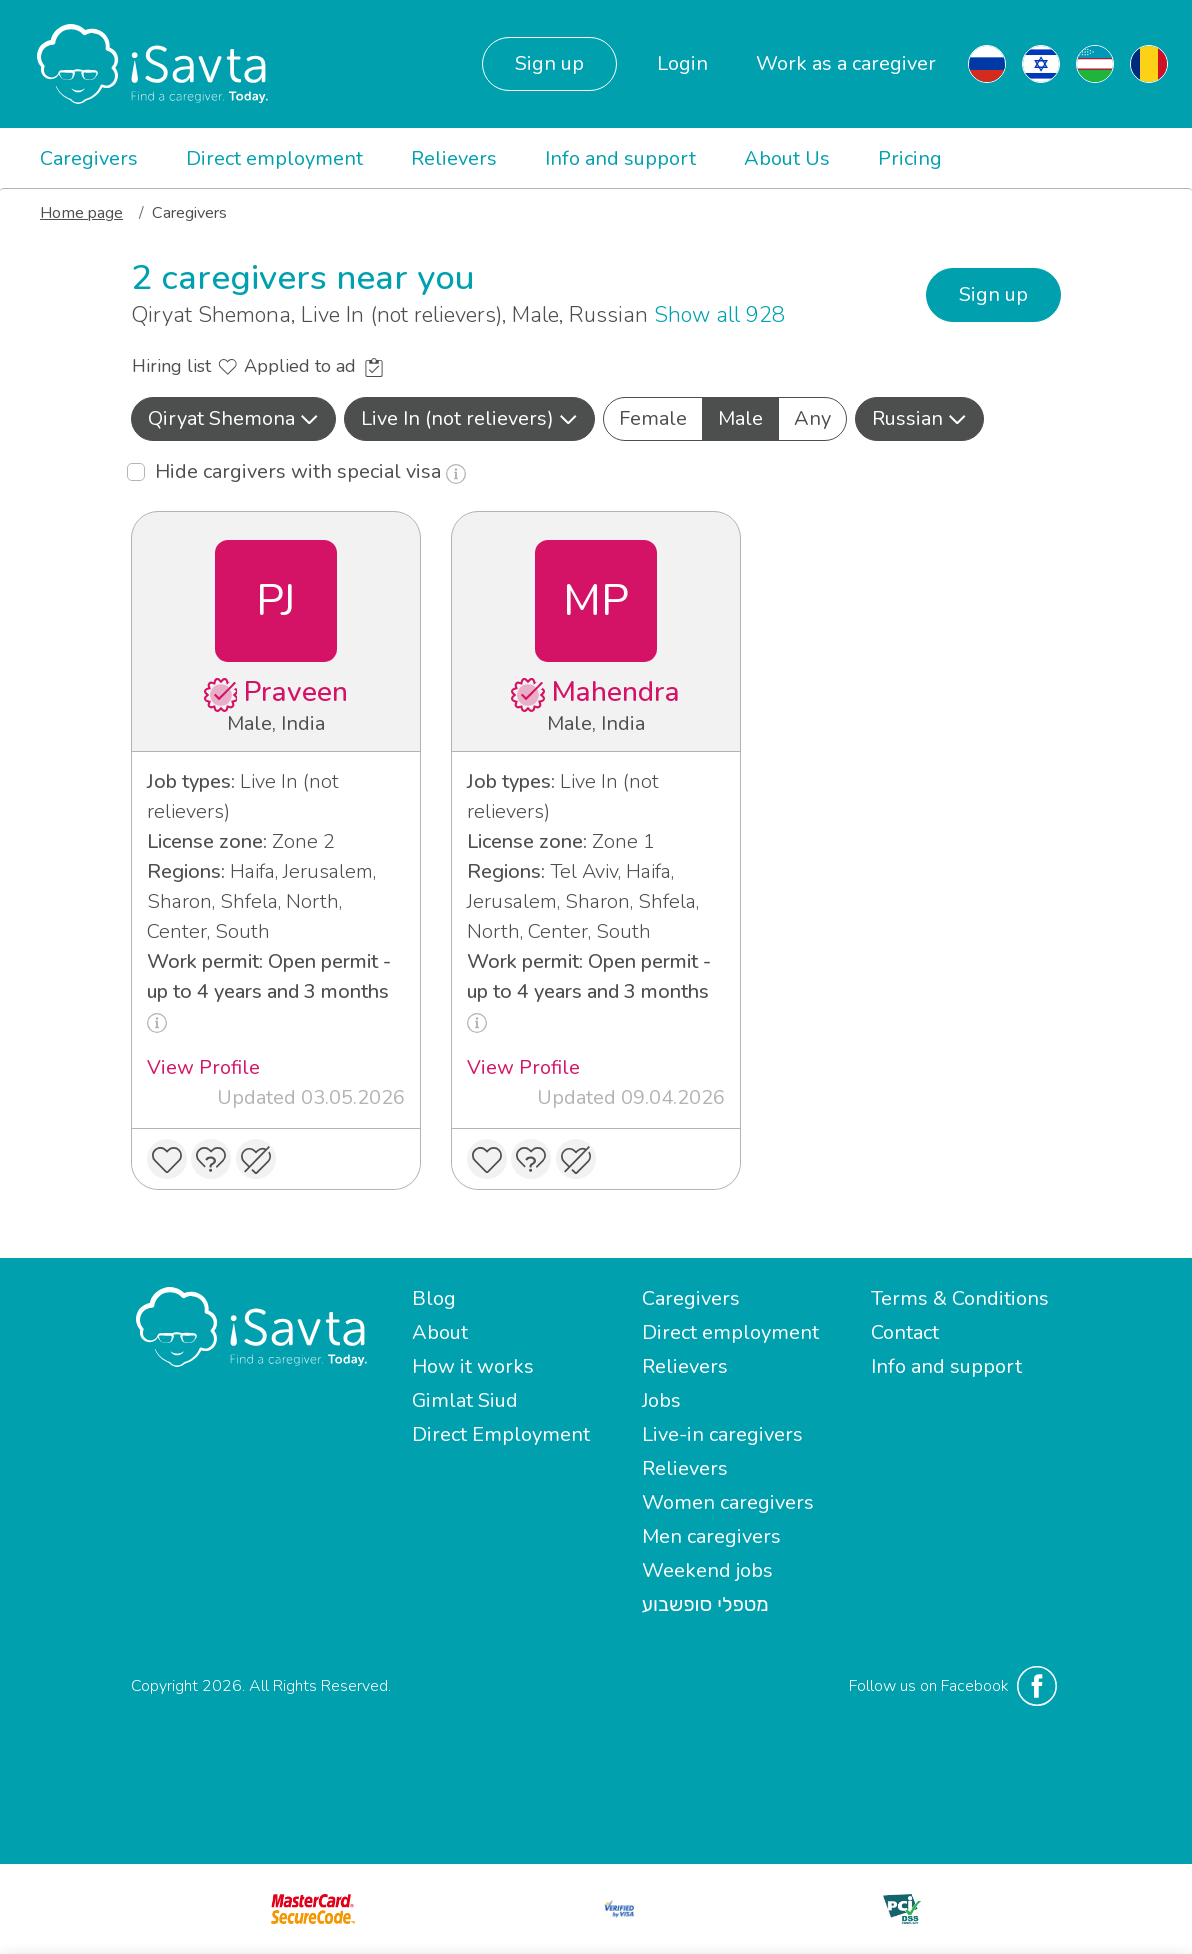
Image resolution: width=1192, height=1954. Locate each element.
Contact (905, 1332)
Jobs (661, 1400)
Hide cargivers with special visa (310, 471)
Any (812, 418)
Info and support (620, 158)
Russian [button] (919, 418)
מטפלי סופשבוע (705, 1604)
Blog (434, 1298)
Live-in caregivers (722, 1434)
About (440, 1332)
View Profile (203, 1067)
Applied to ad (313, 366)
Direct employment (274, 158)
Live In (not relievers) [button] (469, 418)
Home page (81, 213)
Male (740, 418)
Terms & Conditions (960, 1298)
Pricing (910, 158)
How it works (473, 1366)
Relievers (454, 158)
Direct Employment (501, 1434)
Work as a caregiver (846, 63)
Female (653, 418)
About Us (787, 158)
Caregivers (89, 158)
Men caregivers (711, 1536)
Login (682, 63)
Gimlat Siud (465, 1400)
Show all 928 (719, 315)
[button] (233, 419)
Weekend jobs (707, 1570)
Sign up (549, 63)
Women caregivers (728, 1502)
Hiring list (184, 366)
